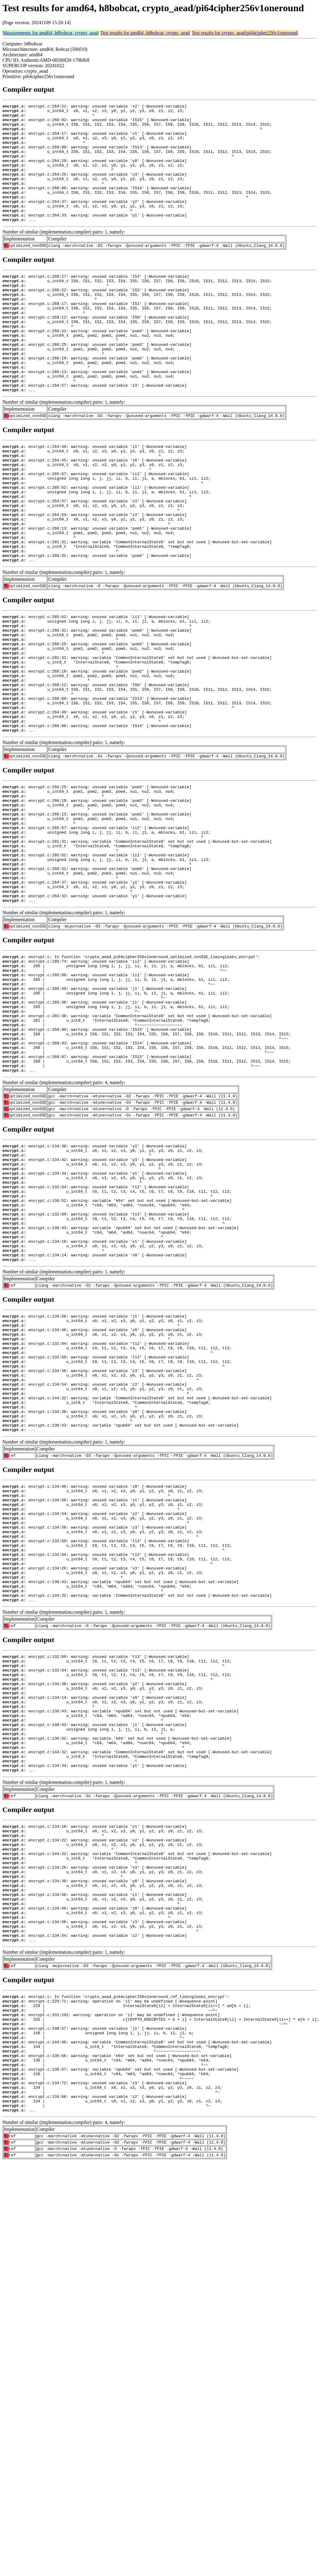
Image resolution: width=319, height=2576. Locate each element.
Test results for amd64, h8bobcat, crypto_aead (145, 32)
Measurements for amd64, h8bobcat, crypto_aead (50, 32)
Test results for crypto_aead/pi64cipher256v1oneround (245, 32)
